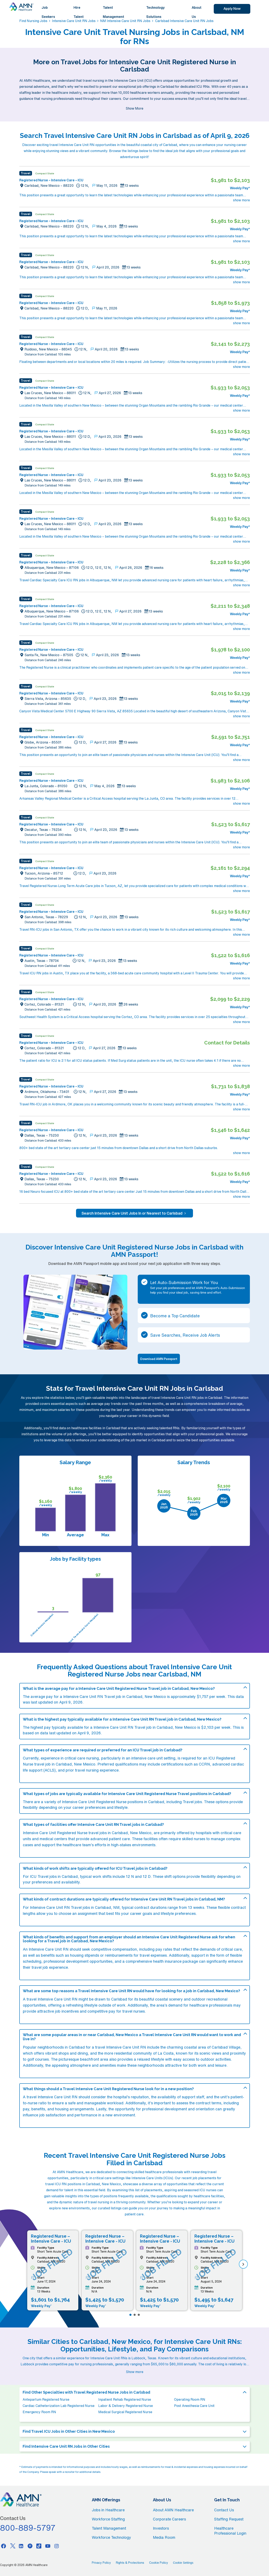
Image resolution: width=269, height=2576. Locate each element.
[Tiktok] (38, 2545)
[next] (243, 2264)
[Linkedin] (21, 2545)
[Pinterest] (30, 2545)
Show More (134, 108)
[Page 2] (135, 2315)
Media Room (164, 2537)
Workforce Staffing (108, 2519)
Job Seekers (48, 12)
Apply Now (232, 8)
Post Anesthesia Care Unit (194, 2405)
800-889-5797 (28, 2528)
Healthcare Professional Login (230, 2530)
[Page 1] (130, 2315)
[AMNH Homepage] (21, 6)
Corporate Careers (169, 2519)
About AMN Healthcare (173, 2510)
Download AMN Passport (158, 1358)
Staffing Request (228, 2519)
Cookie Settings (183, 2562)
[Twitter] (12, 2545)
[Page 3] (139, 2315)
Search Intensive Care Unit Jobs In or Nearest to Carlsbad (134, 1213)
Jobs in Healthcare (108, 2510)
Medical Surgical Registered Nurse (125, 2412)
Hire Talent (79, 12)
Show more (134, 2371)
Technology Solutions (155, 12)
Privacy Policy (101, 2562)
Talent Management (113, 12)
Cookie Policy (158, 2562)
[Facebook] (3, 2545)
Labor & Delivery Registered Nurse (125, 2405)
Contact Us (224, 2510)
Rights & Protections (130, 2562)
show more (241, 200)
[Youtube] (47, 2545)
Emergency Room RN (39, 2412)
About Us (196, 12)
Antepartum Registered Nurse (46, 2399)
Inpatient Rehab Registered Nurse (124, 2399)
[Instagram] (56, 2545)
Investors (161, 2528)
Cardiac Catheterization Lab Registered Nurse (59, 2405)
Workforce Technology (111, 2537)
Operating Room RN (189, 2399)
